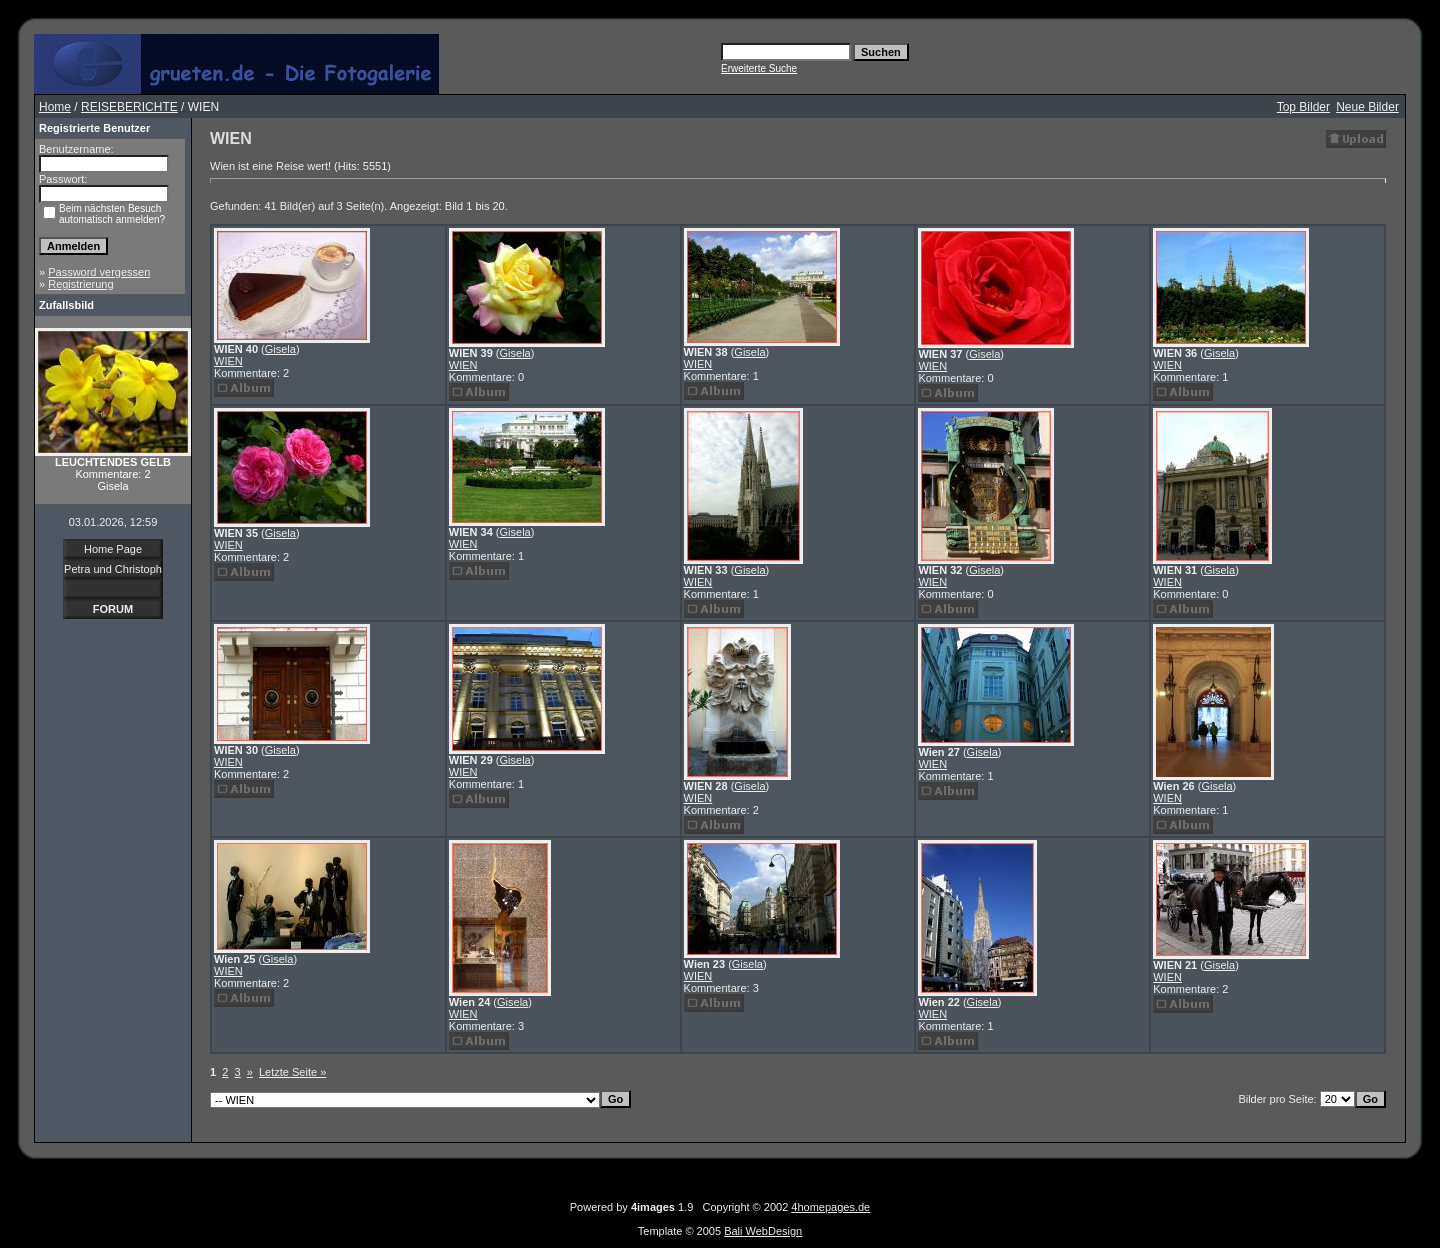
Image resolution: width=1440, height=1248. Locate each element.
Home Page (113, 549)
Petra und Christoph (113, 569)
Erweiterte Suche (759, 68)
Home (55, 107)
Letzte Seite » (292, 1072)
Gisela (280, 349)
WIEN (228, 361)
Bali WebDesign (763, 1231)
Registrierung (80, 284)
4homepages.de (830, 1207)
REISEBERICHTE (129, 107)
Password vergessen (99, 272)
